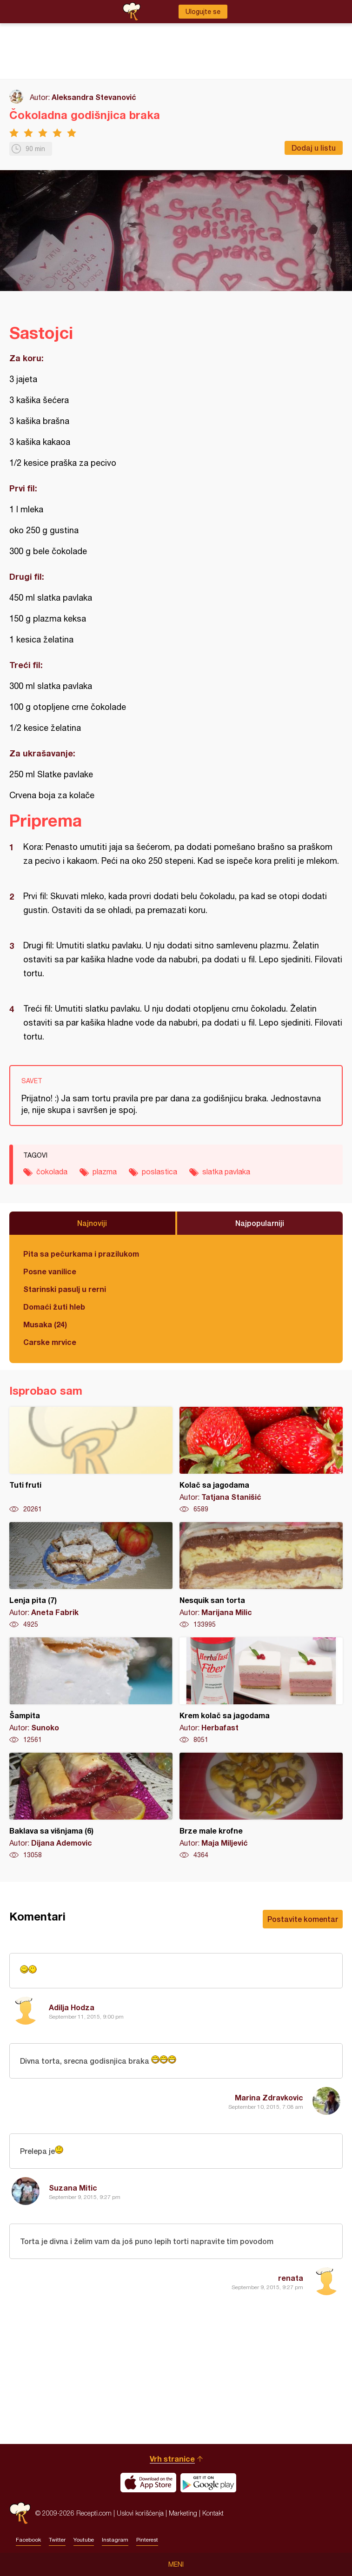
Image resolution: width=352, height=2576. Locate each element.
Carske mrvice (49, 1342)
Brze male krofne (261, 1806)
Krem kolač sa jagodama (261, 1690)
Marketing (183, 2513)
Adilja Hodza (71, 2007)
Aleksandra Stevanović (94, 97)
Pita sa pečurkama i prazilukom (81, 1253)
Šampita (91, 1690)
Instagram (115, 2539)
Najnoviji (92, 1222)
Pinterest (147, 2539)
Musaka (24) (45, 1324)
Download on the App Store (148, 2482)
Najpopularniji (259, 1222)
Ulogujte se (203, 11)
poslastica (159, 1171)
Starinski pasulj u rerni (64, 1289)
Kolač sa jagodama (261, 1460)
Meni (176, 2564)
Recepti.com (20, 2513)
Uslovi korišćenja (140, 2513)
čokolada (51, 1171)
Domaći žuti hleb (54, 1306)
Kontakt (213, 2513)
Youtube (83, 2539)
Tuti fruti (91, 1460)
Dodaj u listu (314, 147)
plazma (105, 1171)
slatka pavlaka (226, 1171)
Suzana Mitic (73, 2187)
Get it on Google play (208, 2482)
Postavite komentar (302, 1918)
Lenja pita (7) (91, 1575)
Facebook (28, 2539)
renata (290, 2277)
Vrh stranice (172, 2458)
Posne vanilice (49, 1271)
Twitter (57, 2539)
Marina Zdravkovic (269, 2097)
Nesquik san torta (261, 1575)
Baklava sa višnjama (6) (91, 1806)
